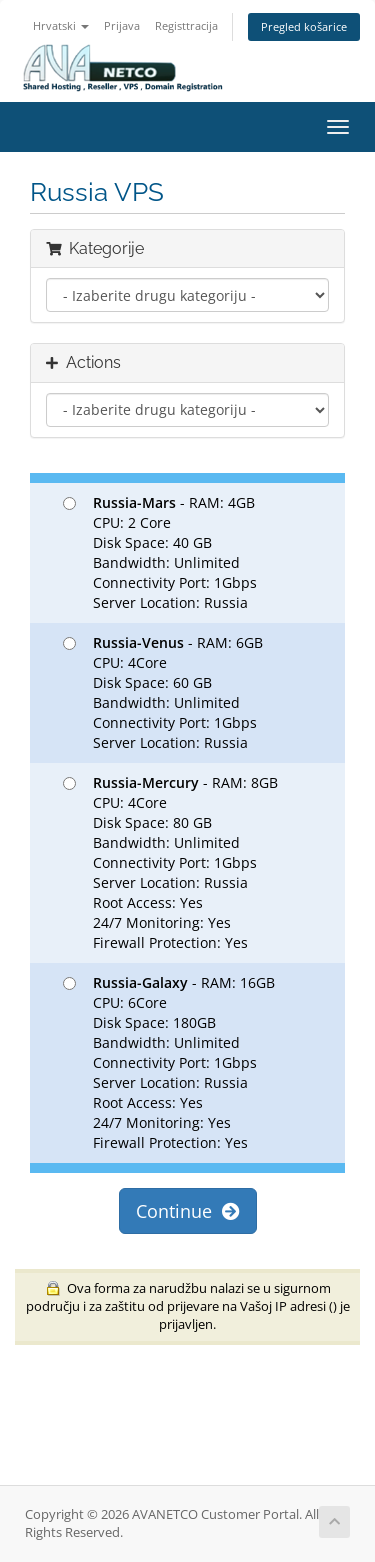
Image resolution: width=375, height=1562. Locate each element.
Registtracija (186, 25)
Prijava (122, 25)
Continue (188, 1211)
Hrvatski (61, 25)
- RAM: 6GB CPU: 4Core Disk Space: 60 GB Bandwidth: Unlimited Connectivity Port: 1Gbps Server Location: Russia (163, 692)
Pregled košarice (304, 26)
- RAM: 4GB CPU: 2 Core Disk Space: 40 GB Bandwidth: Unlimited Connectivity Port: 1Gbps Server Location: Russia (160, 552)
